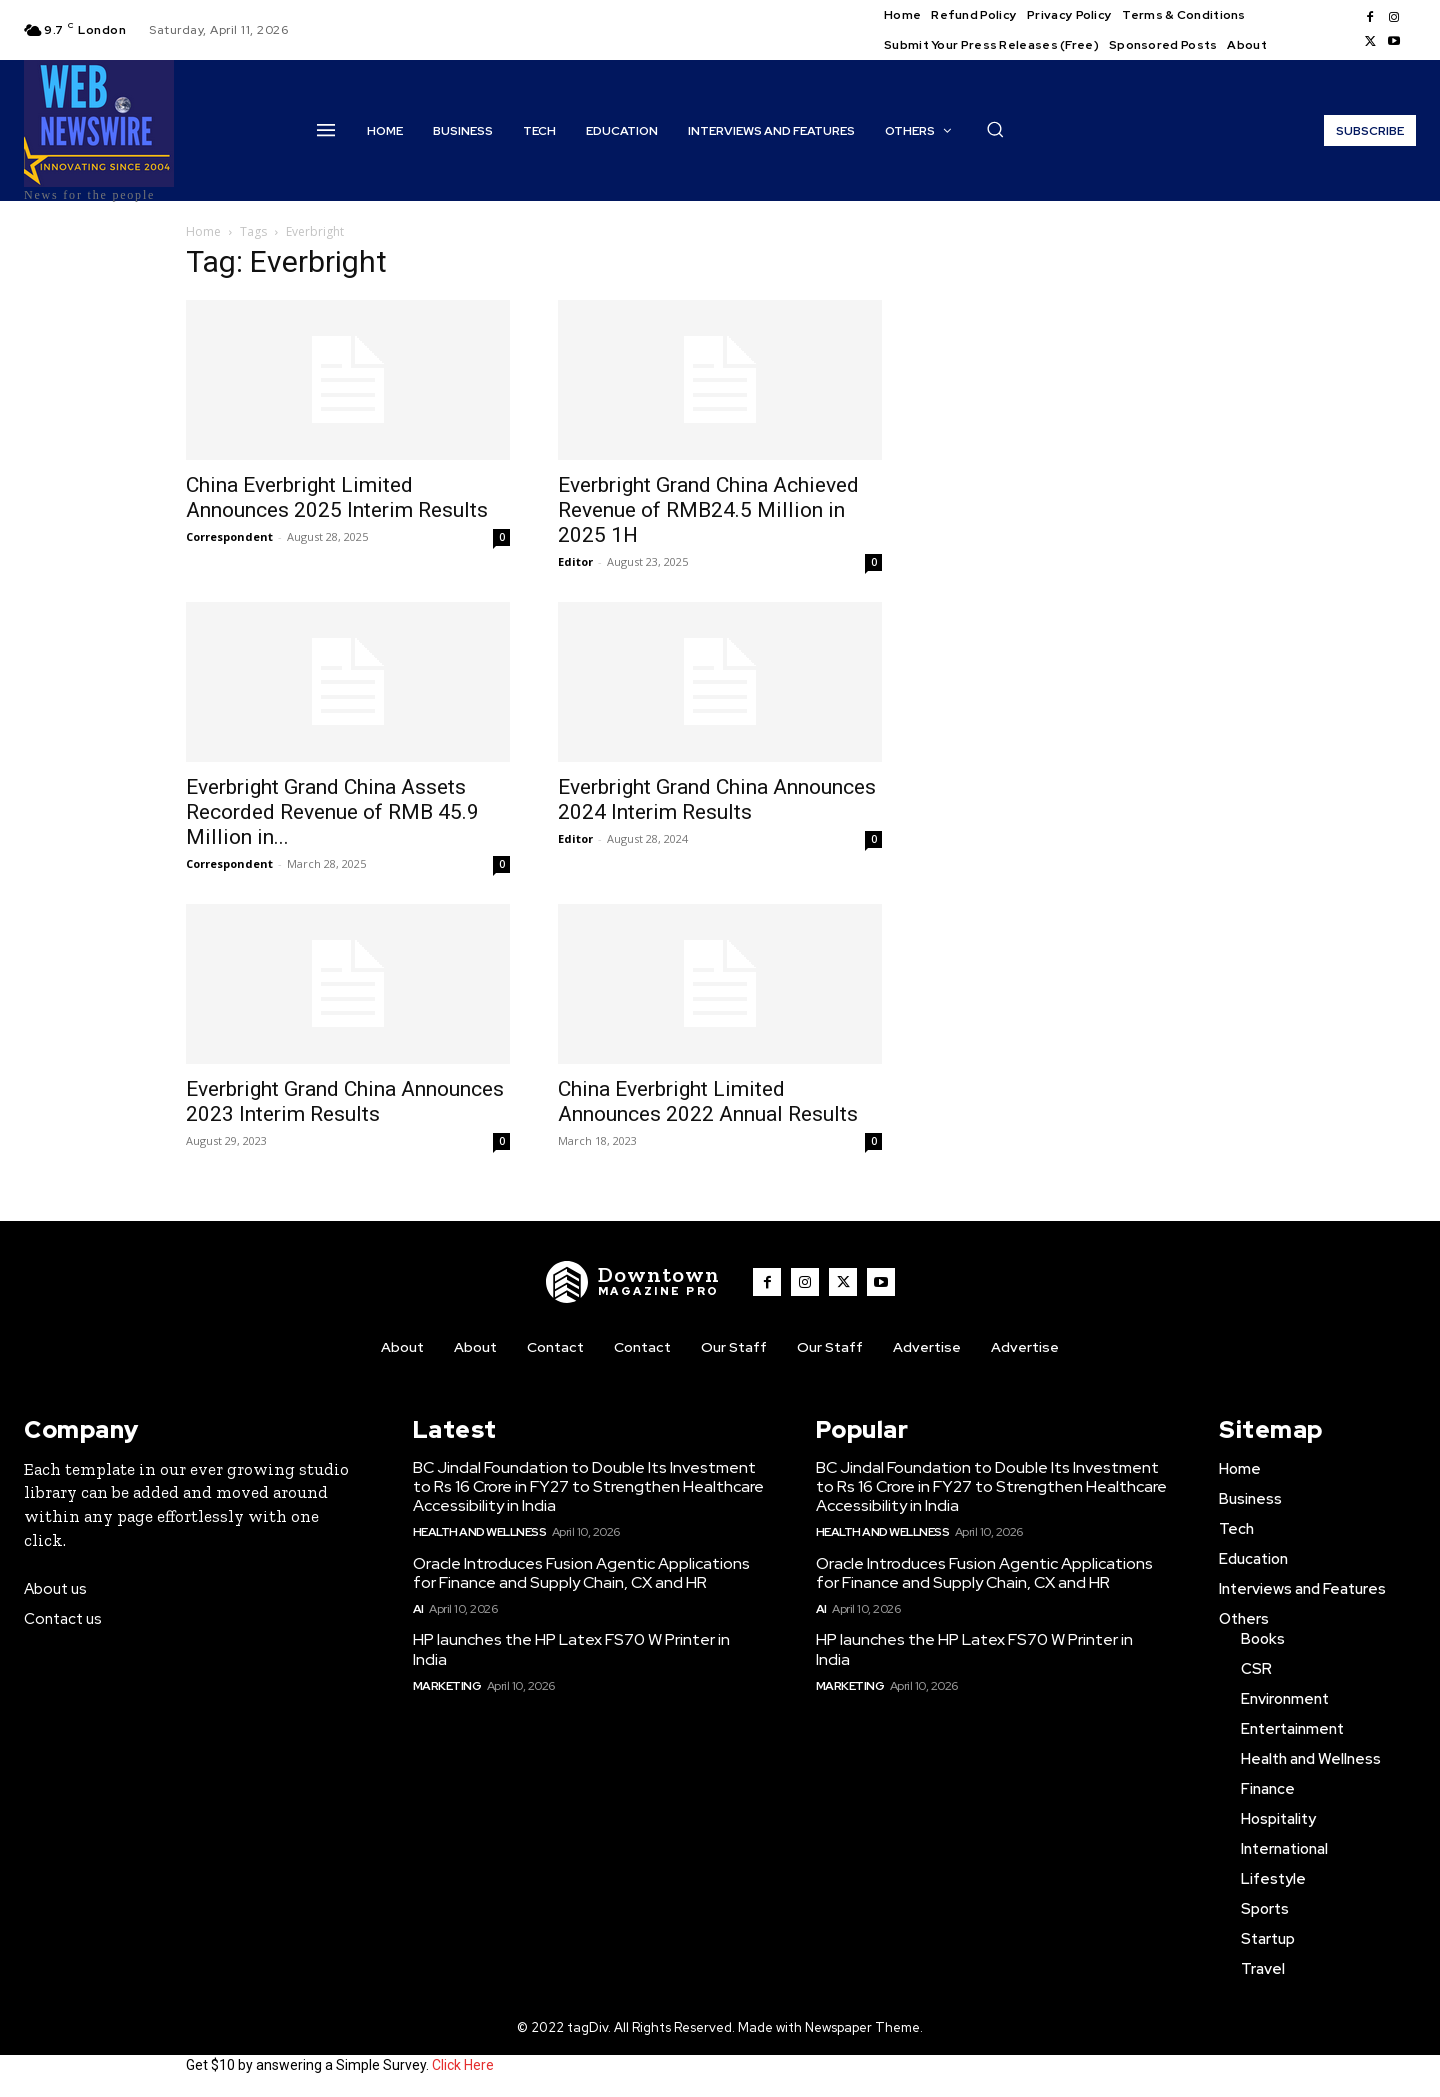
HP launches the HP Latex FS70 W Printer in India (571, 1649)
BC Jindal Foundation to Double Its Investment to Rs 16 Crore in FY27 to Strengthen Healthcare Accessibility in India (588, 1486)
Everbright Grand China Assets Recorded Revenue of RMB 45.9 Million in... (332, 812)
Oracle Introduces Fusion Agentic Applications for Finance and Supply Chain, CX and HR (581, 1573)
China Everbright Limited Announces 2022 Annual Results (708, 1101)
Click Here (463, 2065)
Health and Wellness (480, 1532)
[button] (995, 129)
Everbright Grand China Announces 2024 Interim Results (717, 799)
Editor (575, 561)
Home (203, 231)
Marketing (447, 1686)
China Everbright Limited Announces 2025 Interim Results (337, 497)
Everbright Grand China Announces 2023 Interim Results (345, 1101)
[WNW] (633, 1282)
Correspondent (229, 536)
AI (418, 1609)
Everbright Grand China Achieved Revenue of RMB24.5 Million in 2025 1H (708, 510)
